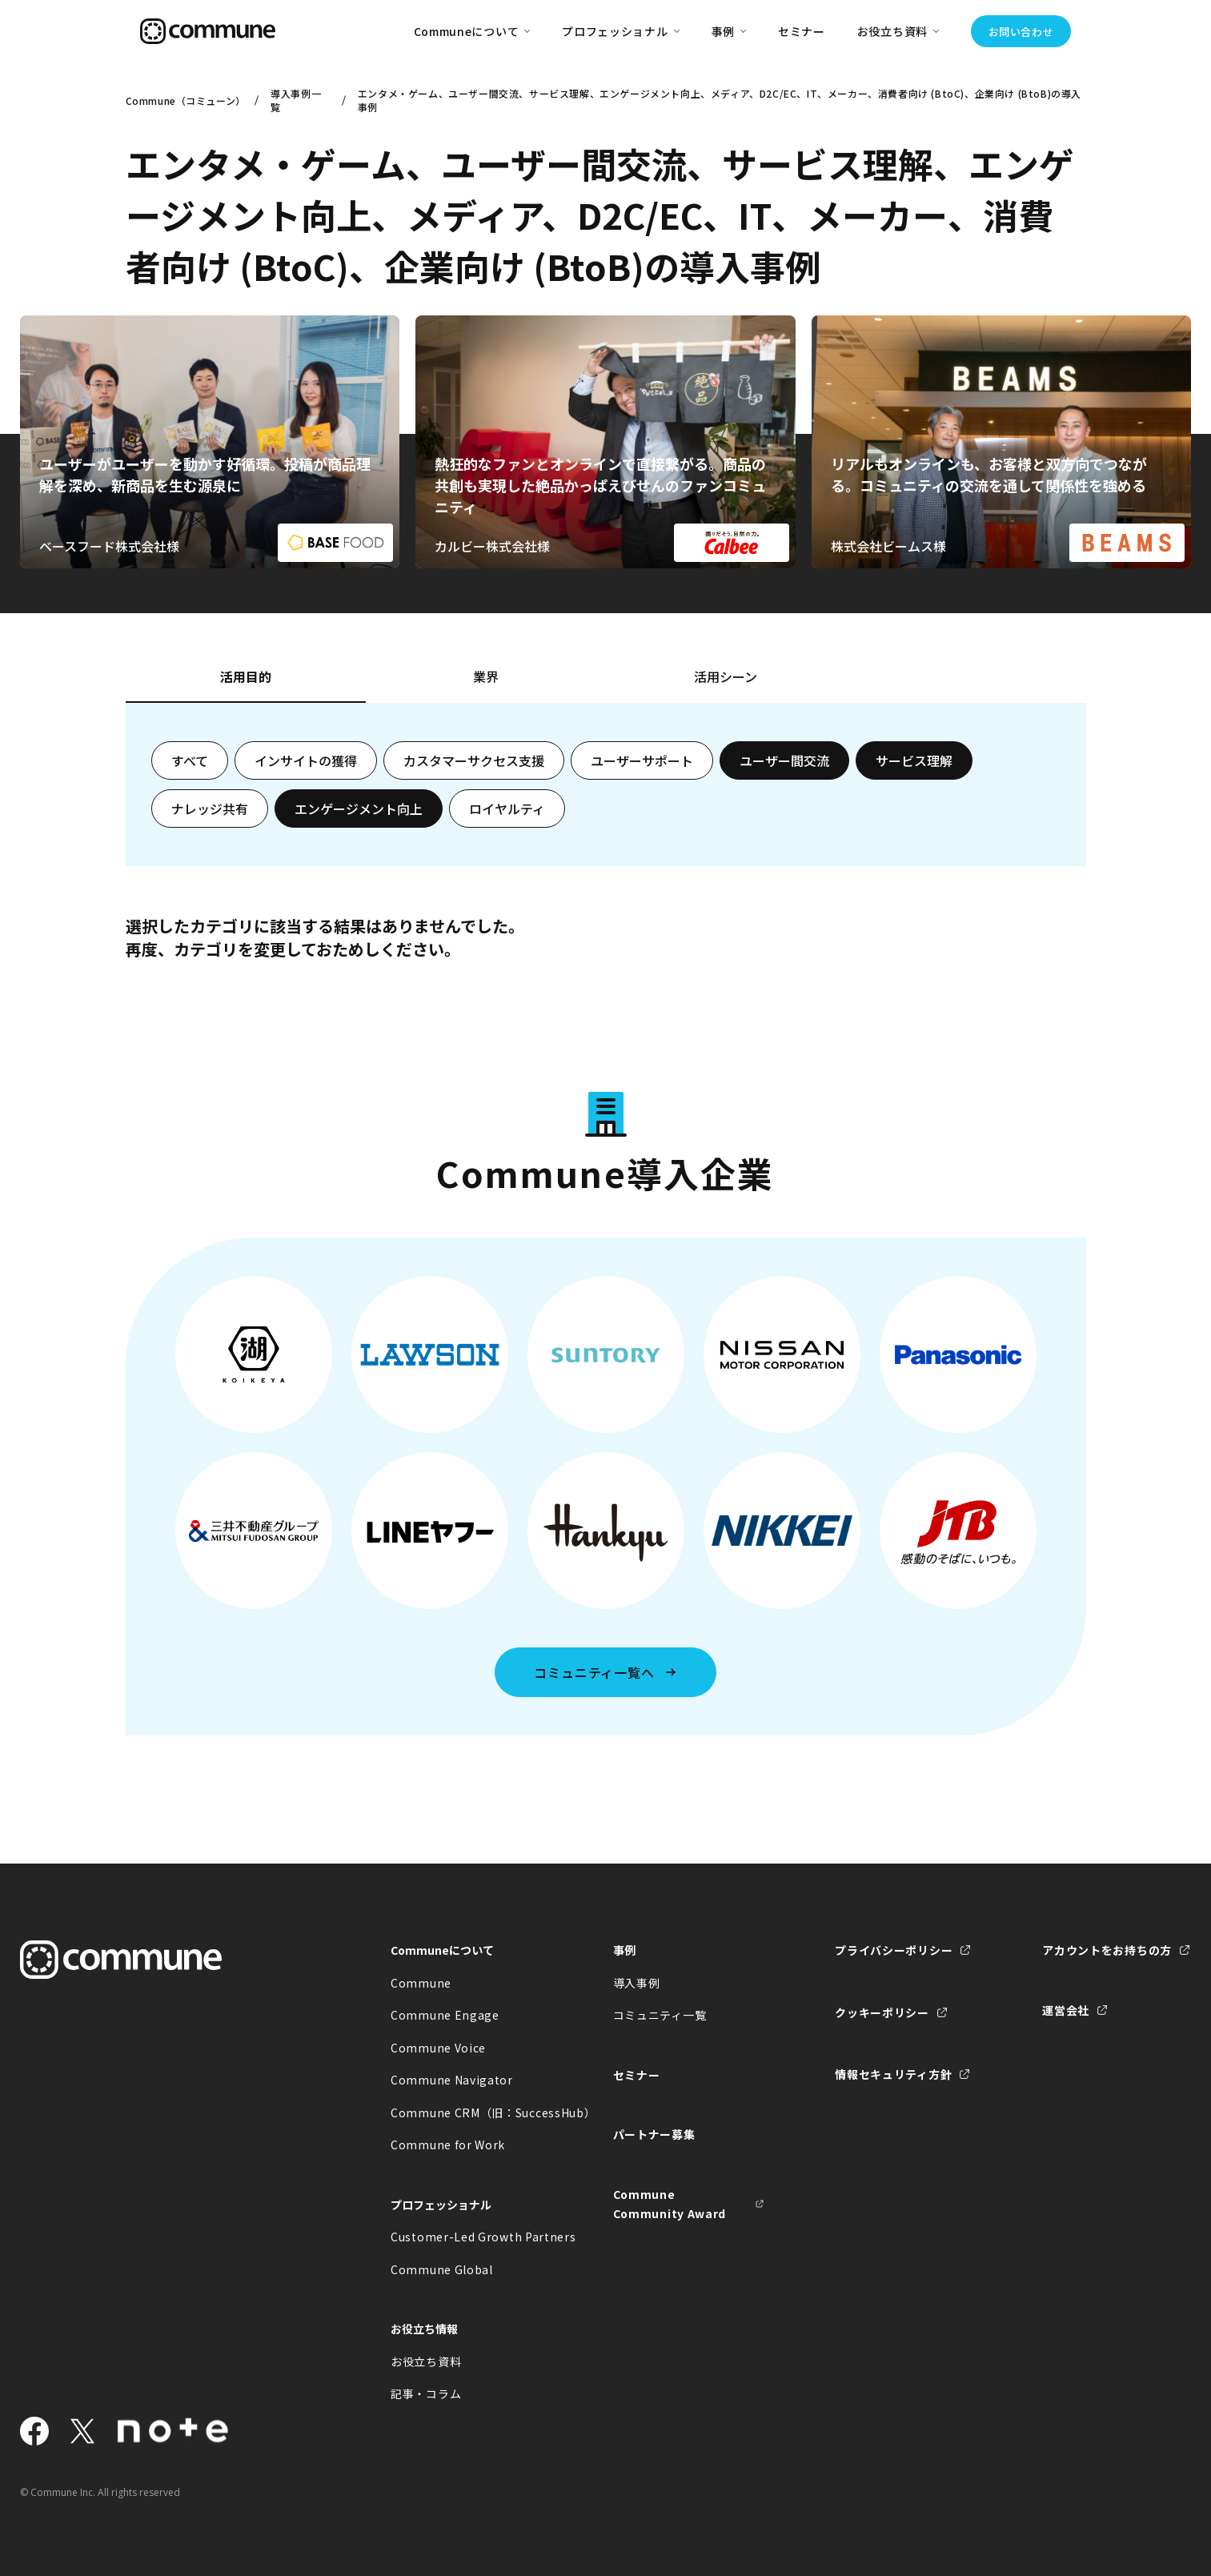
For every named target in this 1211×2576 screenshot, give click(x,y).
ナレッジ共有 (209, 808)
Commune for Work (448, 2145)
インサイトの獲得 (306, 760)
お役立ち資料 (426, 2361)
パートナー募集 (654, 2134)
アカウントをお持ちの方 (1107, 1950)
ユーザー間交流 (784, 760)
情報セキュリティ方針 (893, 2074)
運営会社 (1065, 2010)
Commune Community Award (670, 2204)
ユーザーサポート (642, 760)
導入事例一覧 (296, 100)
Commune (421, 1983)
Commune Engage (445, 2015)
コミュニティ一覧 (660, 2015)
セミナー (801, 31)
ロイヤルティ (507, 808)
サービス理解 (914, 760)
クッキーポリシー (882, 2012)
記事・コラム (426, 2393)
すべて (189, 760)
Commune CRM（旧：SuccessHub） (467, 2113)
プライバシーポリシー (893, 1950)
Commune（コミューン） (184, 100)
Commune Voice (438, 2048)
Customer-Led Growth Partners (467, 2237)
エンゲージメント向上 (359, 808)
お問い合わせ (1021, 31)
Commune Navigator (452, 2080)
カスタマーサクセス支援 (473, 760)
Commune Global (442, 2269)
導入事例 (636, 1983)
